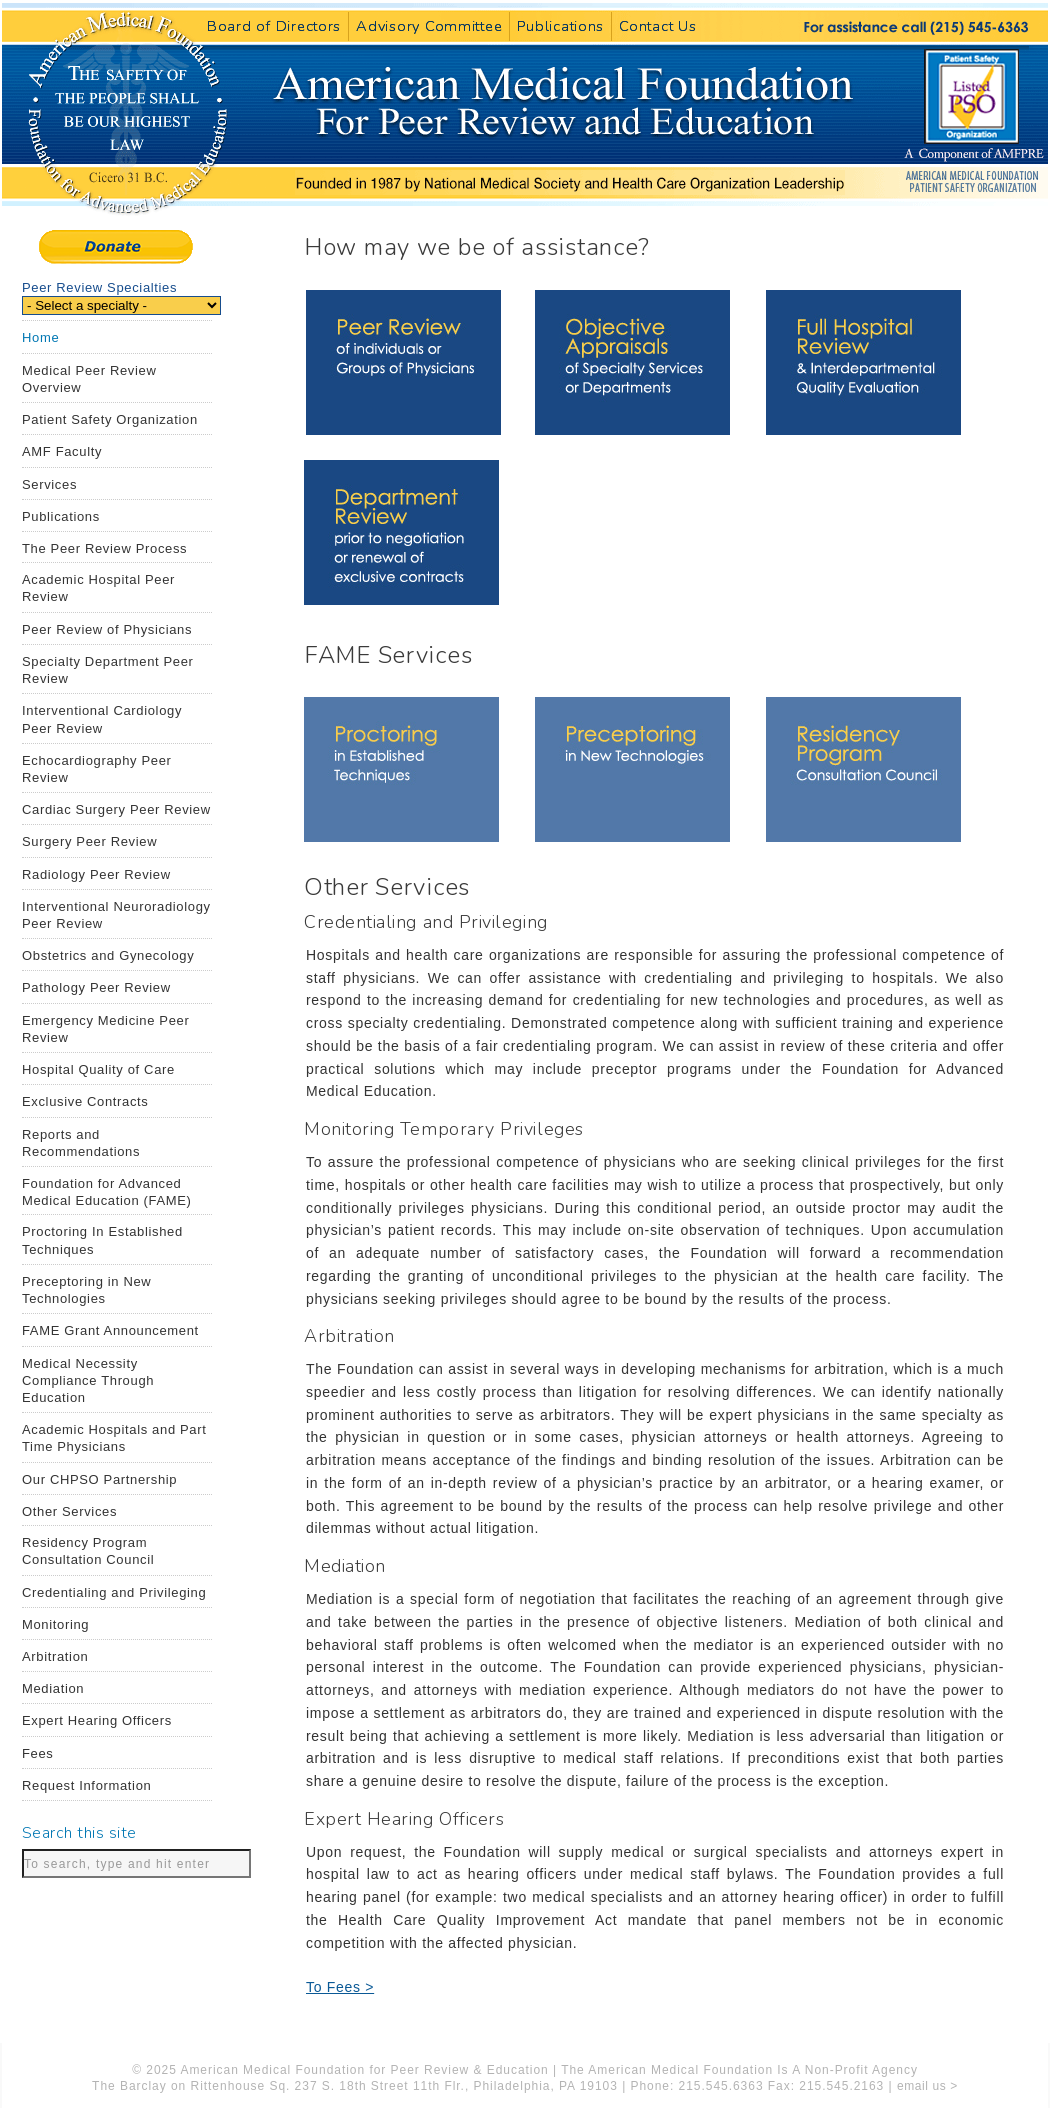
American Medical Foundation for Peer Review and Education (570, 182)
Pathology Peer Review (96, 987)
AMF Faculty (62, 451)
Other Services (69, 1511)
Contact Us (657, 26)
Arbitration (55, 1656)
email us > (927, 2086)
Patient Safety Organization (110, 419)
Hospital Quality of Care (98, 1069)
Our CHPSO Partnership (99, 1479)
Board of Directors (274, 26)
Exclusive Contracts (85, 1101)
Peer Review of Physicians (107, 629)
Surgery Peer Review (89, 841)
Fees (38, 1753)
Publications (560, 26)
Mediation (53, 1688)
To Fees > (340, 1987)
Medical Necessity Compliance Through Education (88, 1380)
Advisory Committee (429, 26)
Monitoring (55, 1624)
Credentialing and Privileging (114, 1592)
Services (49, 484)
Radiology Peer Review (96, 874)
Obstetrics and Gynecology (108, 955)
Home (40, 337)
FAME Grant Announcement (110, 1330)
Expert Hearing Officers (97, 1720)
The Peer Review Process (104, 548)
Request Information (86, 1785)
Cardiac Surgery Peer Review (116, 809)
